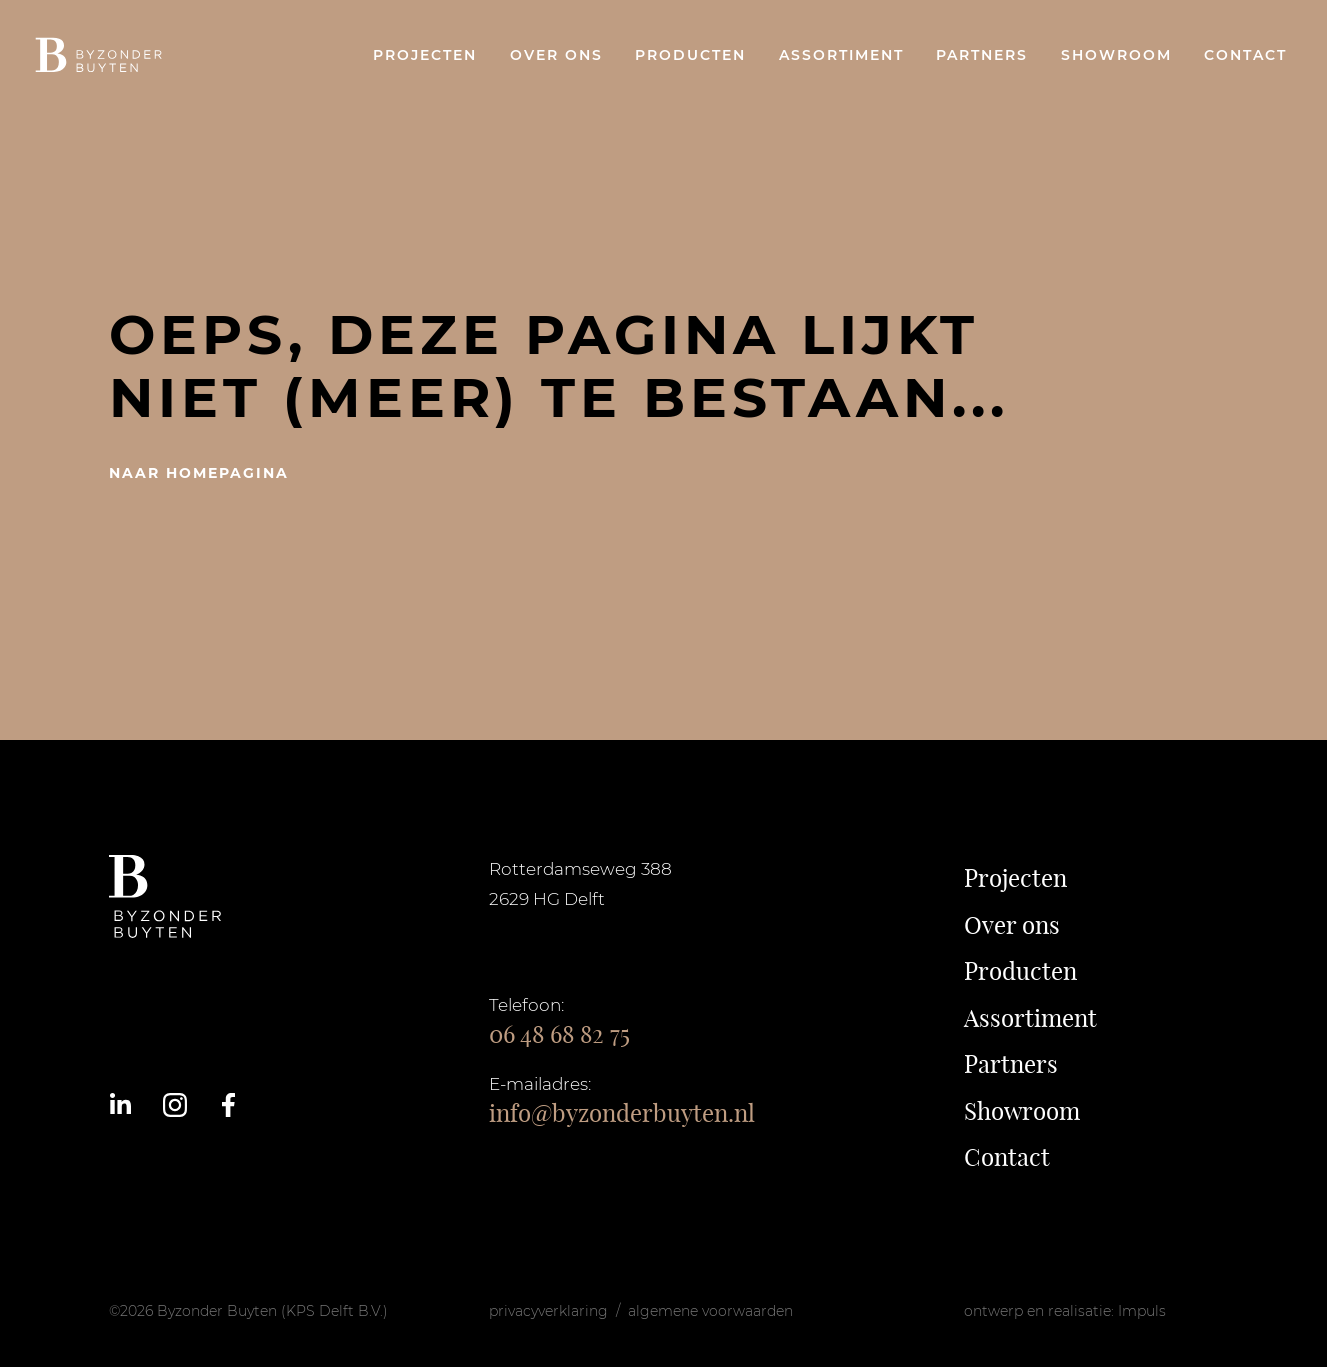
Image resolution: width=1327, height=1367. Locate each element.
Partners (982, 55)
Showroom (1116, 55)
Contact (1245, 55)
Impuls (1142, 1311)
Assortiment (841, 55)
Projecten (425, 55)
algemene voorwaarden (710, 1311)
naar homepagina (199, 473)
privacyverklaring (548, 1311)
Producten (690, 55)
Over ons (556, 55)
